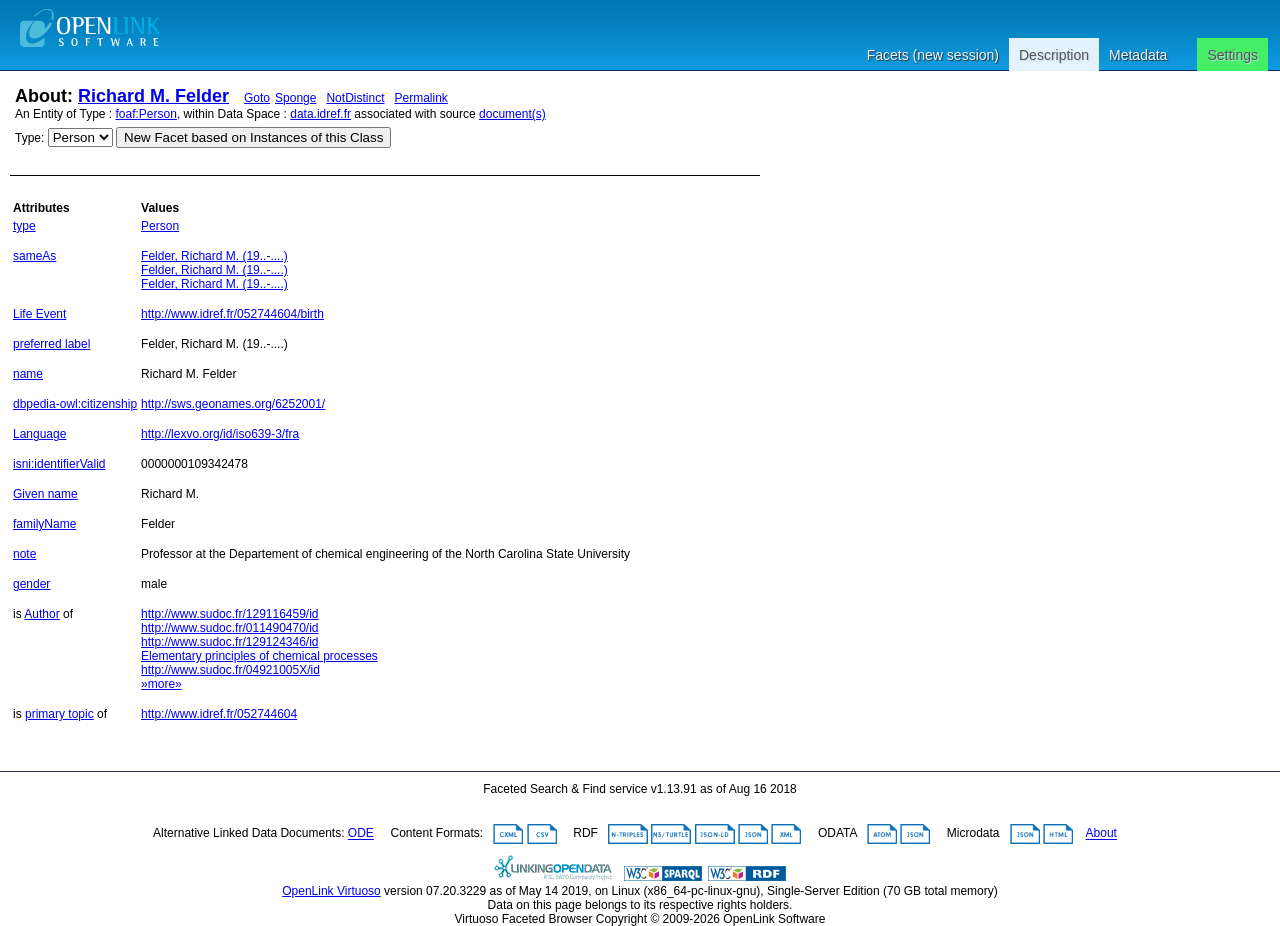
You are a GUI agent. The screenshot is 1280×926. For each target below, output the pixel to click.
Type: (29, 138)
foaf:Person (146, 114)
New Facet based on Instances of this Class (253, 137)
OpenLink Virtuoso (331, 891)
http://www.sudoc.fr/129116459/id (229, 614)
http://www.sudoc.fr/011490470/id (229, 628)
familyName (44, 524)
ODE (361, 834)
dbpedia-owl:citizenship (75, 404)
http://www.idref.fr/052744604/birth (232, 314)
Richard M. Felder (153, 96)
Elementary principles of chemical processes (259, 656)
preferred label (51, 344)
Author (41, 614)
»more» (161, 684)
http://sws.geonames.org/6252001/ (233, 404)
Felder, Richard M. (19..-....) (214, 256)
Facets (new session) (933, 55)
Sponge (295, 98)
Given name (45, 494)
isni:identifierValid (59, 464)
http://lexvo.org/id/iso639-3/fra (220, 434)
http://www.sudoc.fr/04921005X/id (230, 670)
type (24, 226)
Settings (1232, 55)
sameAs (34, 256)
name (28, 374)
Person (160, 226)
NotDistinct (355, 98)
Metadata (1138, 55)
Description (1054, 55)
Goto (257, 98)
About (1101, 834)
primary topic (59, 714)
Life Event (39, 314)
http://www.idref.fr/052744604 (219, 714)
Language (39, 434)
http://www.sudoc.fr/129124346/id (229, 642)
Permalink (420, 98)
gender (31, 584)
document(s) (512, 114)
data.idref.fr (320, 114)
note (24, 554)
